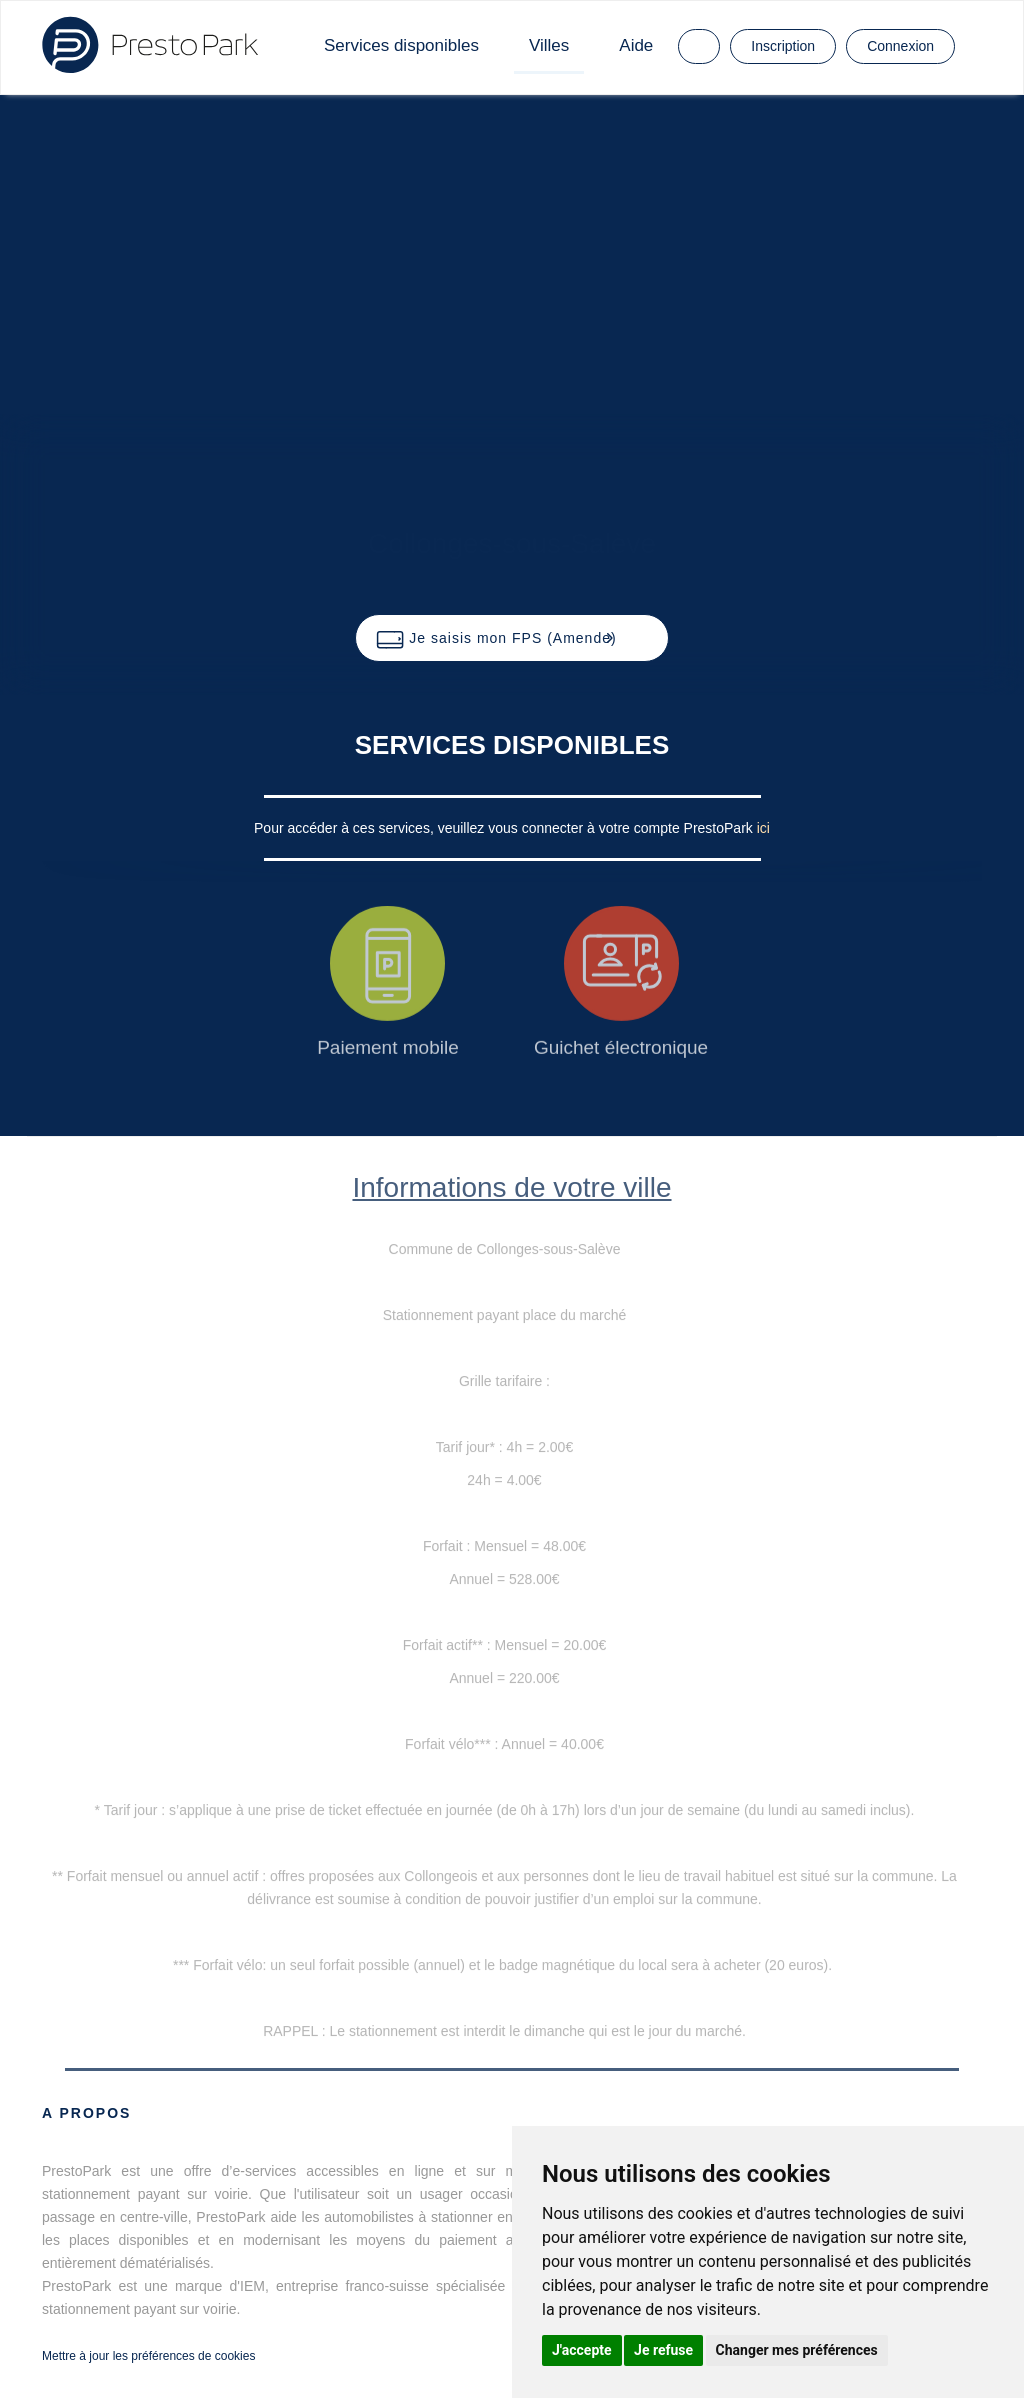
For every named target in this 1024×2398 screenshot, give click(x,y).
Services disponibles (401, 45)
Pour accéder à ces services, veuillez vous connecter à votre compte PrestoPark (505, 828)
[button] (511, 638)
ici (763, 828)
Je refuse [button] (663, 2350)
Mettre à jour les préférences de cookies (148, 2356)
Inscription (783, 46)
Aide (636, 45)
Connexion (900, 46)
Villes (549, 45)
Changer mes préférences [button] (797, 2350)
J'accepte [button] (582, 2350)
